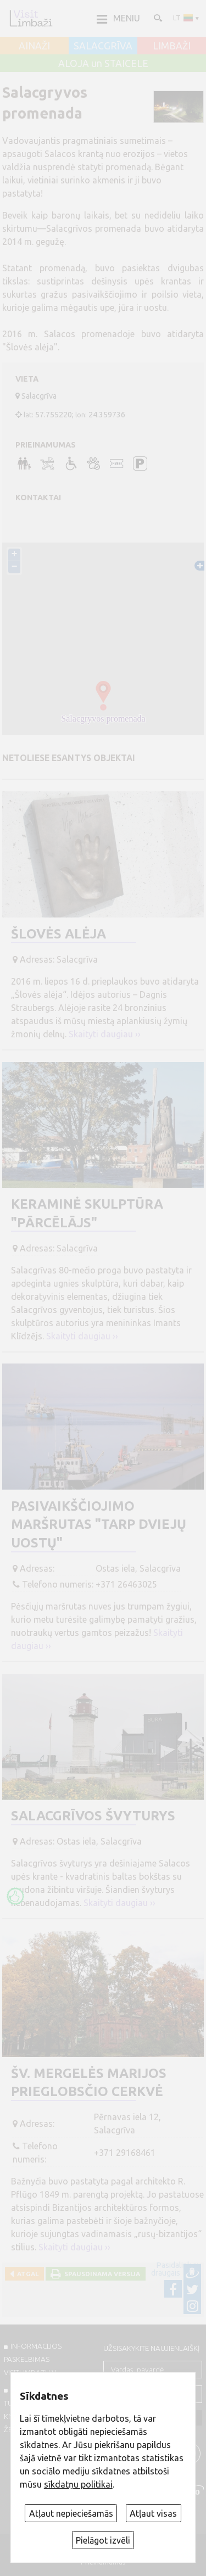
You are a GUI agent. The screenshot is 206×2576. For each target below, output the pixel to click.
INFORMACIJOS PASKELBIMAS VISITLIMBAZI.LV (33, 2359)
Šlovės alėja (58, 933)
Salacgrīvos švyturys (93, 1815)
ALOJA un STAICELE (103, 64)
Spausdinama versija (100, 2273)
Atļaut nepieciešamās (71, 2513)
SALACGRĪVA (103, 46)
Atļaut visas (153, 2513)
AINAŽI (34, 46)
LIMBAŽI (172, 46)
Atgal (26, 2273)
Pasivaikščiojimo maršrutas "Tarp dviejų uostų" (98, 1524)
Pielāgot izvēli (103, 2540)
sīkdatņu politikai (78, 2484)
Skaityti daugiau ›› (105, 1034)
